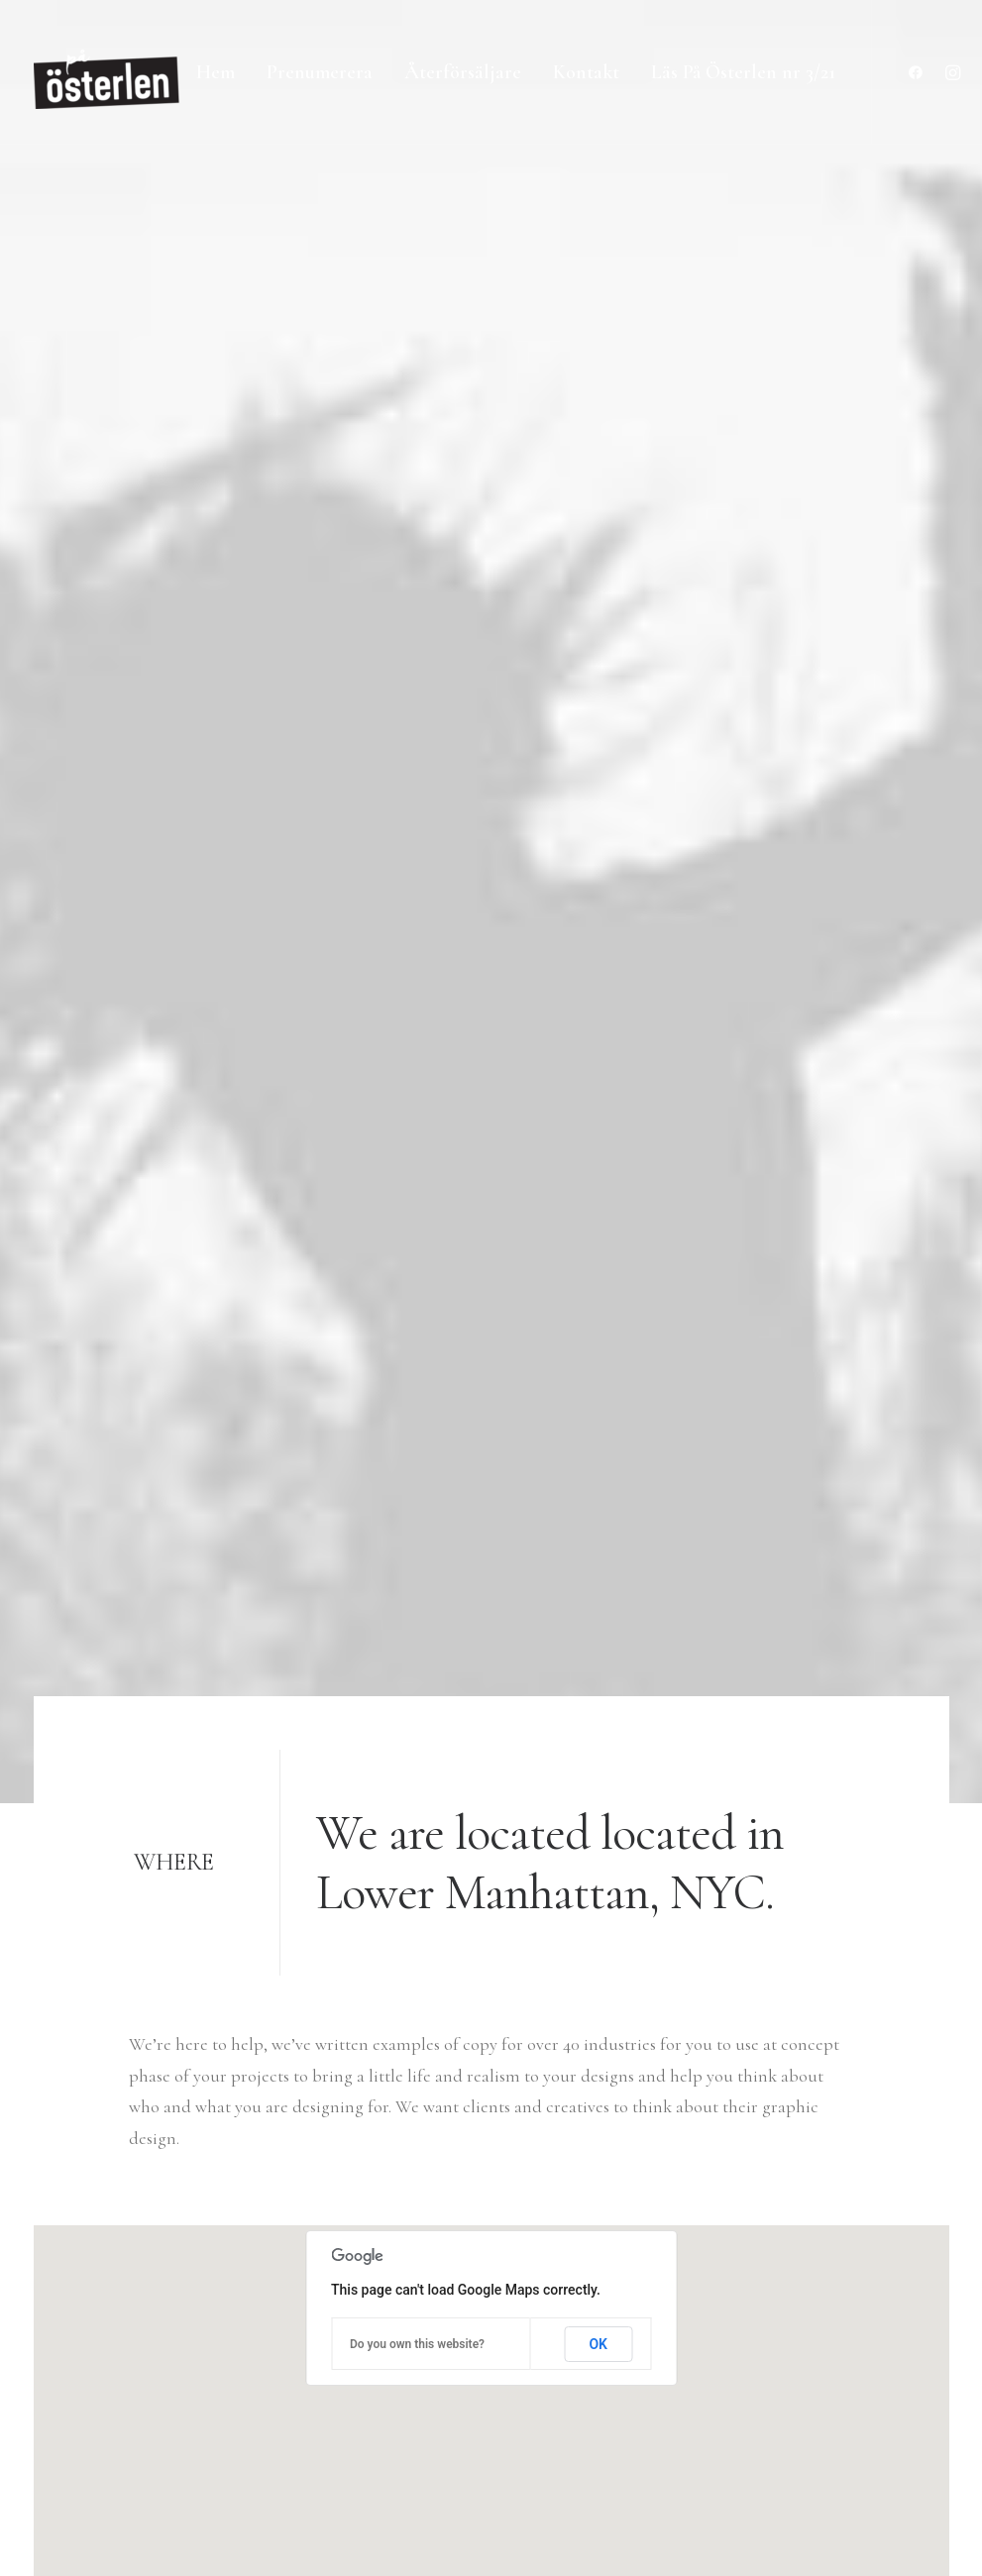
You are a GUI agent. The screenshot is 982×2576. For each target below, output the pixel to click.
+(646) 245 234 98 (92, 2293)
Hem (215, 72)
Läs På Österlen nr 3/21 (743, 72)
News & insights (420, 2386)
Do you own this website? (417, 1040)
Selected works (417, 2261)
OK (598, 1040)
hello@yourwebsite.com (120, 2261)
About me (400, 2323)
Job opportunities (427, 2355)
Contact (392, 2417)
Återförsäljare (462, 72)
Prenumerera (320, 72)
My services (403, 2293)
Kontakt (586, 72)
